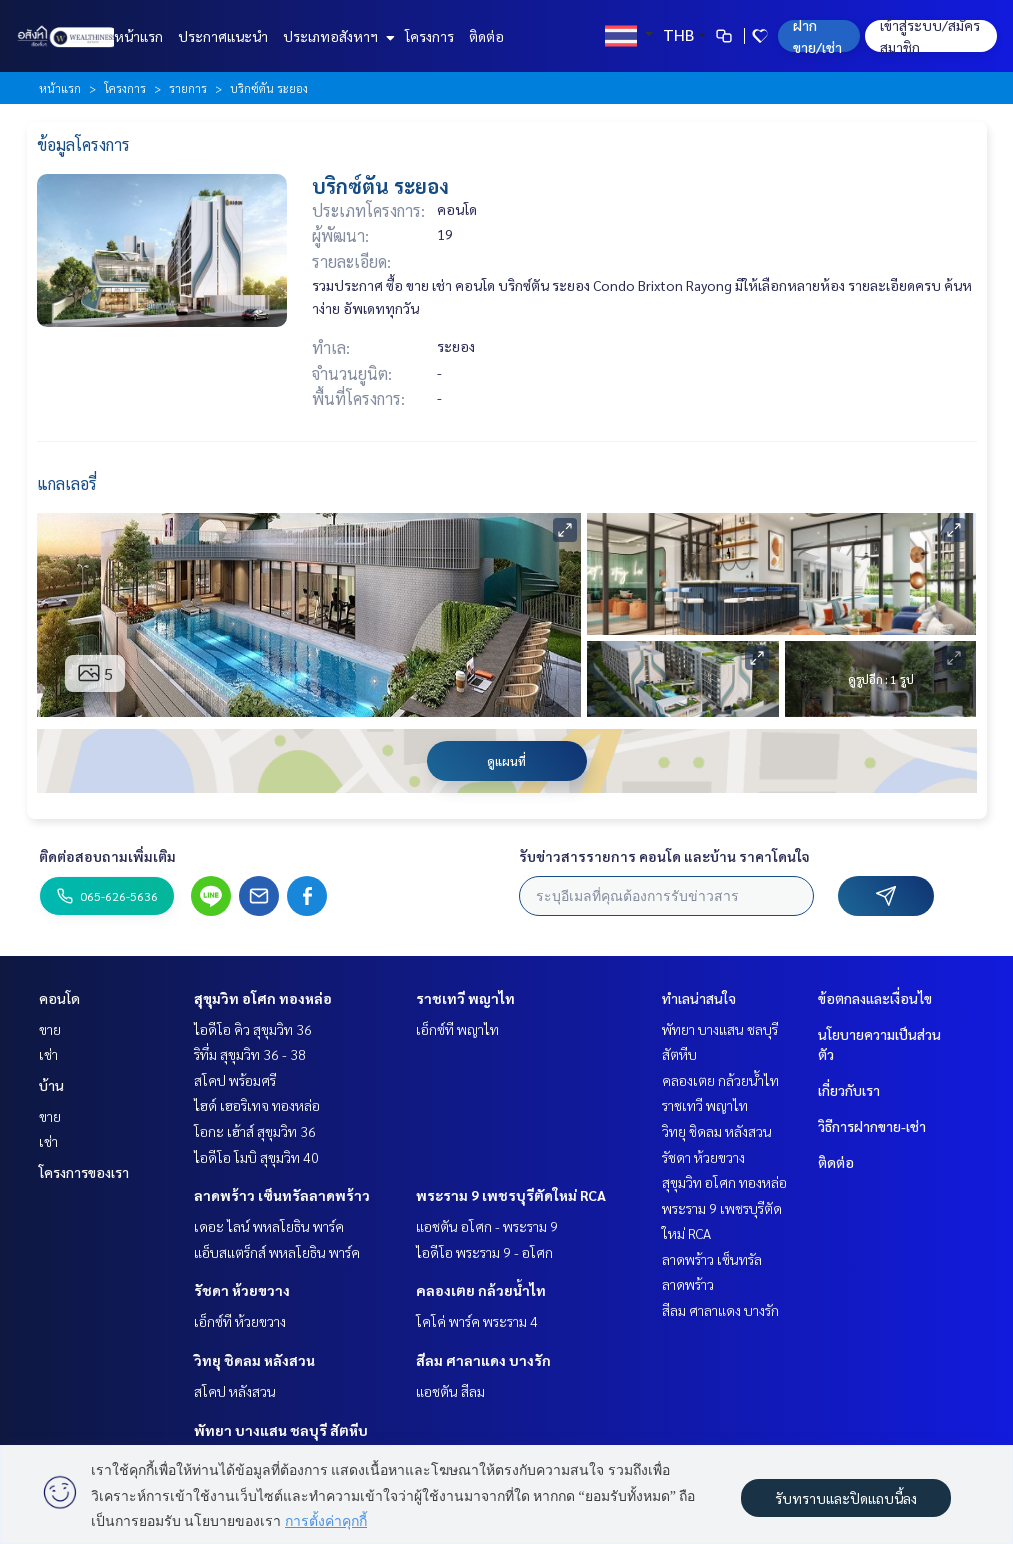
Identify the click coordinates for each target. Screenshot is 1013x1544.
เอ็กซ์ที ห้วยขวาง (240, 1321)
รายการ (188, 88)
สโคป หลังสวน (235, 1391)
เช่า (48, 1054)
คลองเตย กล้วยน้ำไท (481, 1290)
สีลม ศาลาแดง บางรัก (483, 1360)
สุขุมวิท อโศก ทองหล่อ (263, 998)
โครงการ (429, 36)
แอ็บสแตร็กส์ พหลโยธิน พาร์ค (277, 1252)
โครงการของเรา (84, 1172)
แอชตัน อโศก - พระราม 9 (487, 1226)
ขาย (50, 1029)
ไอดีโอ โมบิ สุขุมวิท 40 (256, 1157)
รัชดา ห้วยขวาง (242, 1290)
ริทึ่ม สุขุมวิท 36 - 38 (250, 1054)
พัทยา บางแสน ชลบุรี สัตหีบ (281, 1430)
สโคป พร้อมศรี (235, 1080)
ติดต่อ (486, 36)
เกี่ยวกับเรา (849, 1090)
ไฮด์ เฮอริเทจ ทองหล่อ (257, 1105)
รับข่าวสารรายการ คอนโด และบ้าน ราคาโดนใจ (664, 856)
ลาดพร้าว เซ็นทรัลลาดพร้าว (282, 1195)
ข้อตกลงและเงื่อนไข (875, 998)
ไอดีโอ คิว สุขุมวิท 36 (253, 1029)
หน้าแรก (138, 36)
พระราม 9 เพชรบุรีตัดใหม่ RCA (511, 1195)
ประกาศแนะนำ (223, 36)
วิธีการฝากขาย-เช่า (872, 1126)
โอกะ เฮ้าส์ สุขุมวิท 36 (255, 1131)
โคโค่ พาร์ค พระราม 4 (477, 1321)
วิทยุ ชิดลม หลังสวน (254, 1360)
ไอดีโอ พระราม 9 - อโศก (484, 1252)
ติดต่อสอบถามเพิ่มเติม (107, 856)
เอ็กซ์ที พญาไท (457, 1029)
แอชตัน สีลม (450, 1391)
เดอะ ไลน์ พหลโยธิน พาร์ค (269, 1226)
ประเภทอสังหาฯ (336, 36)
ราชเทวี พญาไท (465, 998)
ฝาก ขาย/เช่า (817, 36)
